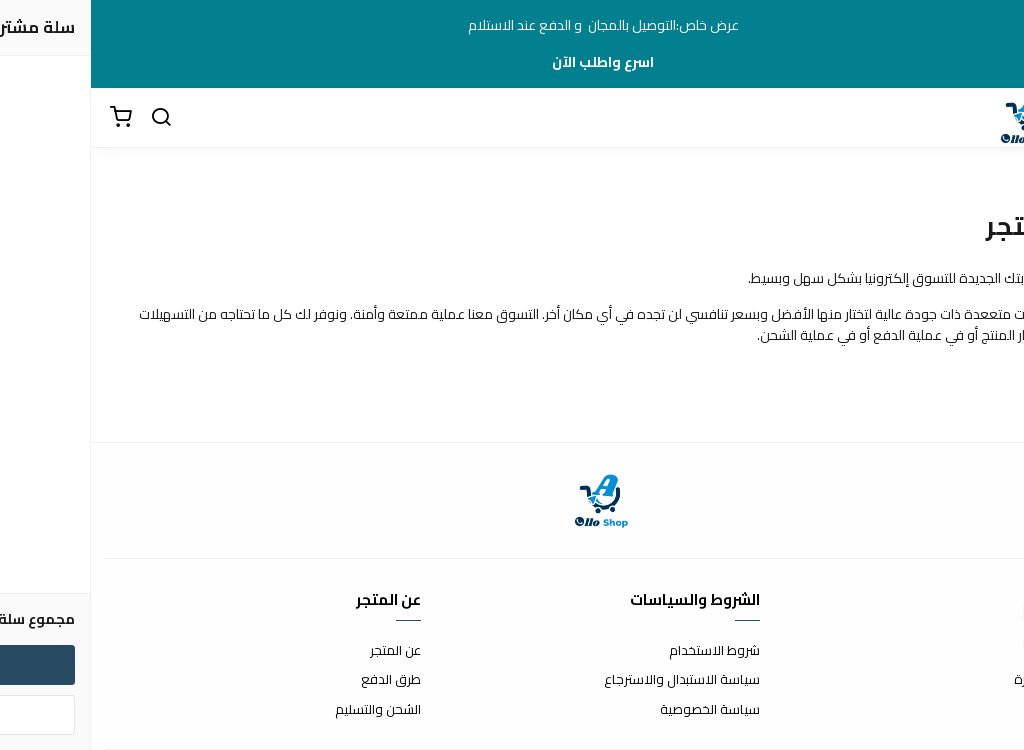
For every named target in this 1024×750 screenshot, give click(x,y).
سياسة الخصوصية (619, 710)
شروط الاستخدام (623, 651)
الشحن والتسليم (287, 710)
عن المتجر (304, 651)
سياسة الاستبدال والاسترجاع (591, 680)
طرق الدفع (300, 680)
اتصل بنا (989, 651)
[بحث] (70, 118)
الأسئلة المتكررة (966, 680)
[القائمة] (994, 118)
